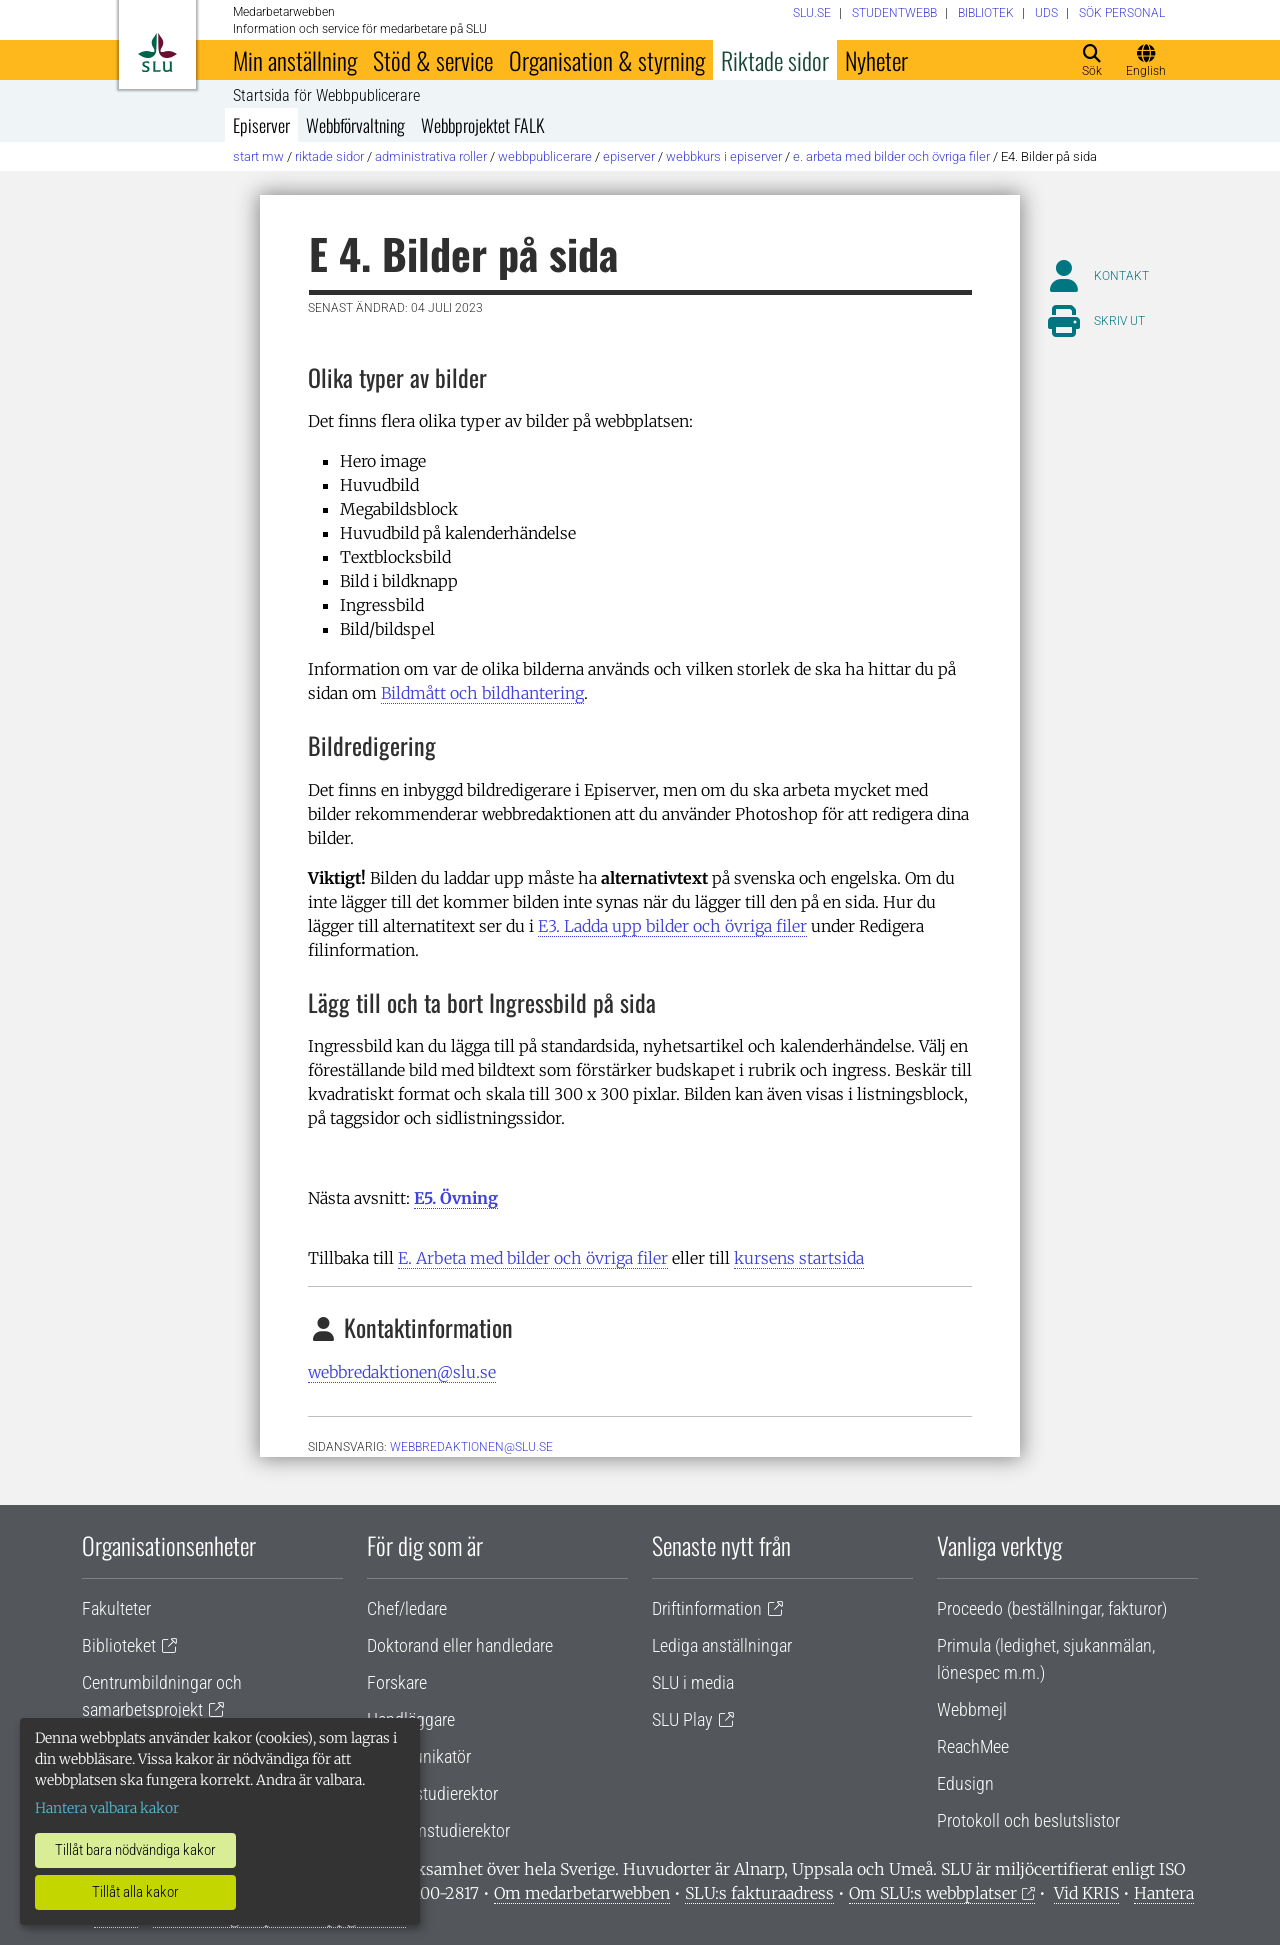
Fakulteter (116, 1608)
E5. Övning (456, 1198)
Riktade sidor (775, 60)
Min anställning (295, 60)
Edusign (965, 1783)
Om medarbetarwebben (582, 1893)
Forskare (397, 1682)
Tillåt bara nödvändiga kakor (135, 1850)
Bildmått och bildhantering (482, 693)
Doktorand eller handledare (460, 1645)
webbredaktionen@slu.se (402, 1372)
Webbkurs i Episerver (724, 156)
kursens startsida (799, 1258)
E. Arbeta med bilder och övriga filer (891, 156)
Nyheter (876, 60)
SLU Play (682, 1719)
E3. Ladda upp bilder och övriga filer (672, 926)
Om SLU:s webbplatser (933, 1893)
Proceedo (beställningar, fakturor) (1052, 1608)
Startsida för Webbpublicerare (326, 96)
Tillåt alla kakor (135, 1892)
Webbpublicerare (545, 156)
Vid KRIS (1086, 1893)
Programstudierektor (438, 1830)
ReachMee (973, 1746)
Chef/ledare (407, 1608)
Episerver (261, 125)
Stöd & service (433, 60)
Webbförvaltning (355, 125)
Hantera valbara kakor (107, 1808)
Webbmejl (972, 1709)
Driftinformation (707, 1608)
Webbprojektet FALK (483, 125)
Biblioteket (119, 1645)
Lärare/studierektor (432, 1793)
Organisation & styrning (607, 60)
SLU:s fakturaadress (759, 1893)
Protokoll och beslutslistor (1028, 1820)
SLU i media (693, 1682)
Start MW (258, 156)
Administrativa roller (431, 156)
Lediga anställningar (722, 1645)
